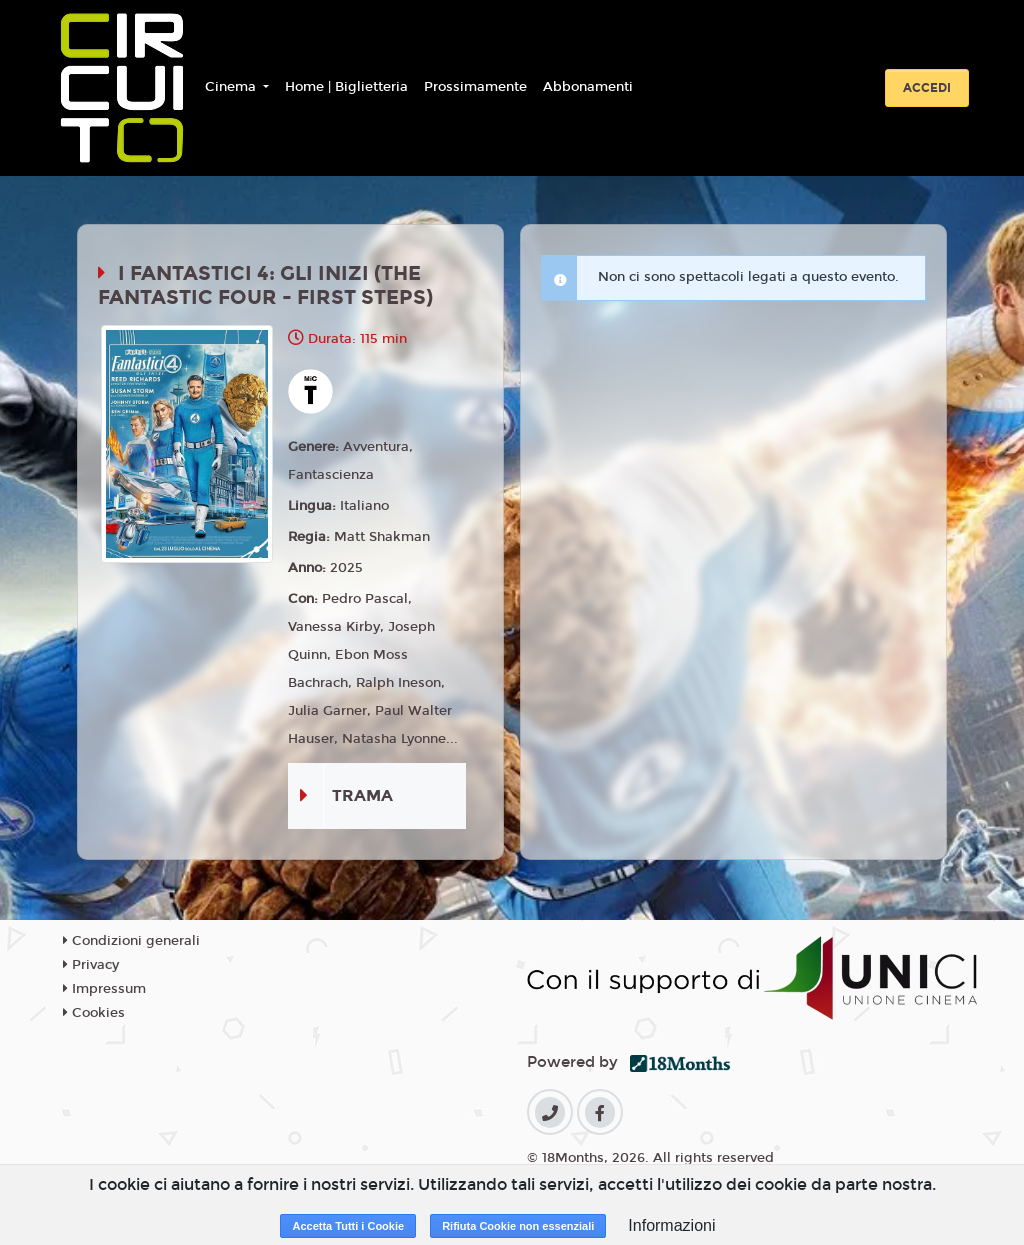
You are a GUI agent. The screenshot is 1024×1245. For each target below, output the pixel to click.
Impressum (104, 989)
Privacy (91, 965)
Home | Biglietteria (346, 87)
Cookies (94, 1013)
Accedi (927, 88)
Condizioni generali (131, 941)
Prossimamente (475, 87)
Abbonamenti (588, 87)
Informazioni (671, 1225)
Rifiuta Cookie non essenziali (518, 1226)
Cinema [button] (232, 87)
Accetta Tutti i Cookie (348, 1226)
